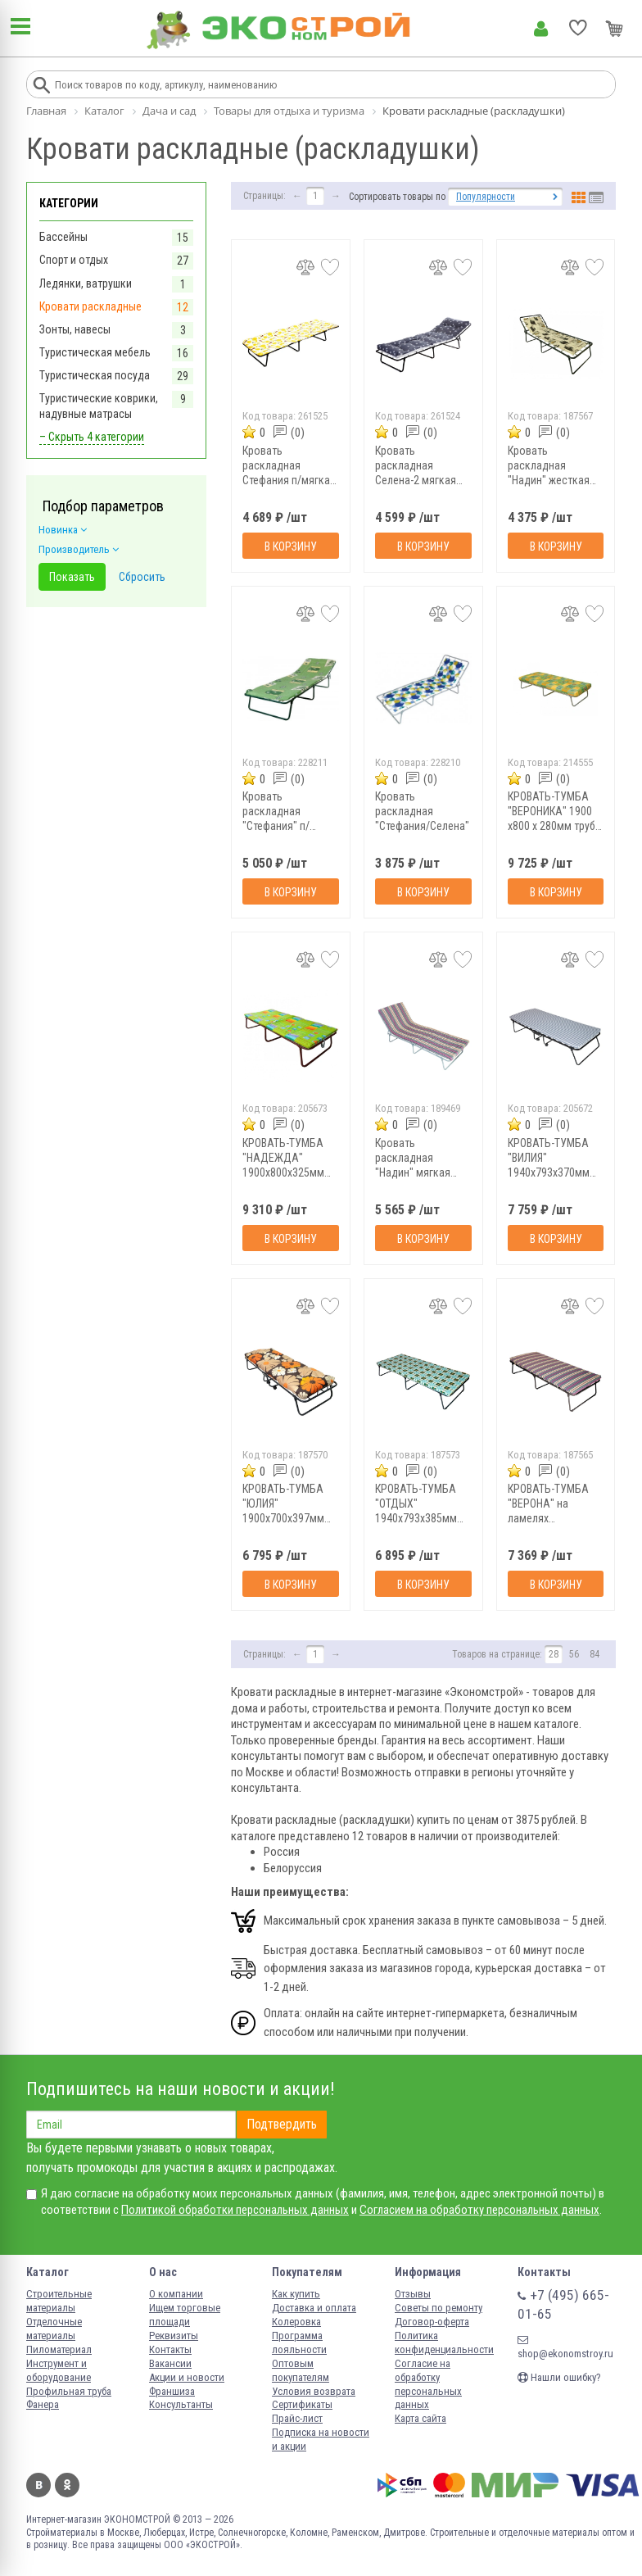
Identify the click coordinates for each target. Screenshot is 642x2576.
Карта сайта (420, 2418)
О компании (176, 2294)
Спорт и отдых (73, 259)
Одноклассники (67, 2485)
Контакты (170, 2349)
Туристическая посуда (94, 375)
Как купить (296, 2294)
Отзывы (413, 2294)
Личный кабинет (541, 29)
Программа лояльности (299, 2342)
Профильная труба (68, 2391)
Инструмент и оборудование (58, 2370)
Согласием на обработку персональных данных (479, 2209)
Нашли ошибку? (559, 2377)
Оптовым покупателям (300, 2370)
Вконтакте (38, 2485)
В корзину (290, 546)
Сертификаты (302, 2404)
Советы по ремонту (438, 2308)
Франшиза (172, 2391)
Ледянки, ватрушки (85, 283)
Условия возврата (313, 2391)
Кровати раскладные (90, 306)
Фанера (42, 2404)
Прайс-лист (297, 2418)
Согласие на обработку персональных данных (428, 2384)
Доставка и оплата (314, 2308)
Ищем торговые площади (184, 2315)
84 (594, 1654)
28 (553, 1654)
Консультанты (181, 2404)
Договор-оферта (432, 2321)
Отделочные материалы (54, 2328)
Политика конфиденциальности (444, 2342)
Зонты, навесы (75, 329)
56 (574, 1654)
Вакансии (170, 2363)
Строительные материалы (59, 2301)
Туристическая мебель (95, 352)
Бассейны (63, 236)
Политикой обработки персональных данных (235, 2209)
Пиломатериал (59, 2349)
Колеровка (296, 2321)
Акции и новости (186, 2377)
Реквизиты (173, 2335)
